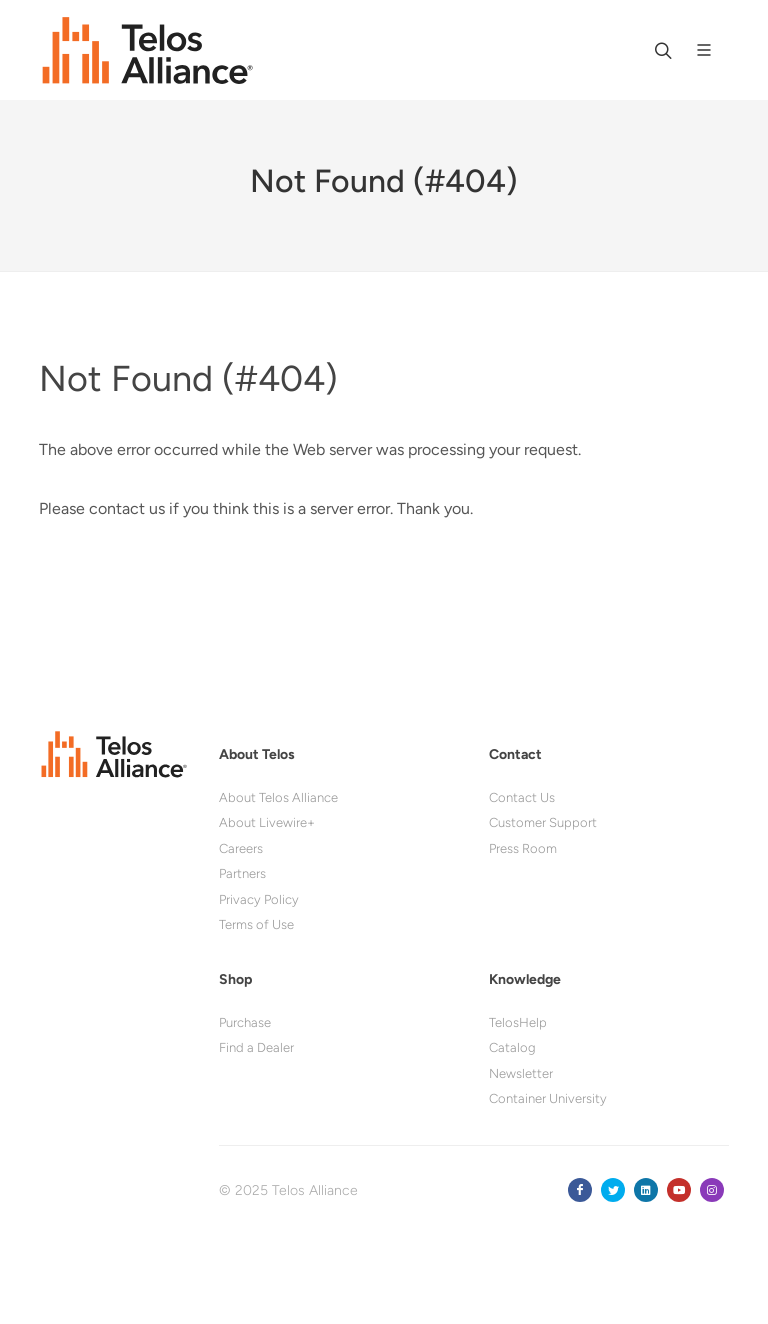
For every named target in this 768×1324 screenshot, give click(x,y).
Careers (241, 848)
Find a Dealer (256, 1047)
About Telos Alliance (278, 797)
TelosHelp (518, 1022)
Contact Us (522, 797)
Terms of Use (256, 924)
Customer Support (543, 822)
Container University (548, 1098)
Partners (242, 873)
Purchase (245, 1022)
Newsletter (521, 1073)
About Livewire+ (267, 822)
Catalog (512, 1047)
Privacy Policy (259, 899)
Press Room (523, 848)
